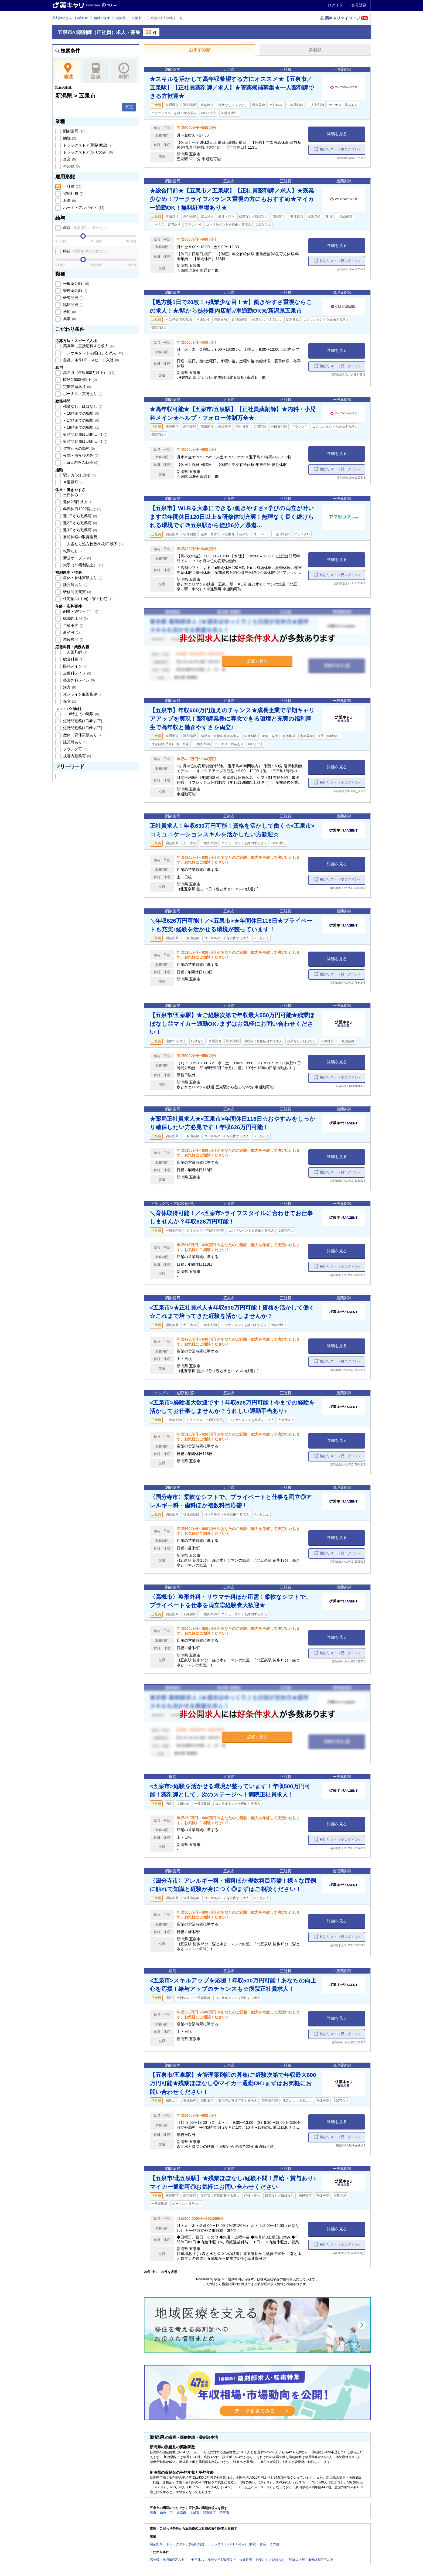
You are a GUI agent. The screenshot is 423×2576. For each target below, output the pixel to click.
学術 (69, 311)
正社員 (71, 186)
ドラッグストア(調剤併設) (87, 145)
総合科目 (73, 659)
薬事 (69, 318)
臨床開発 (73, 304)
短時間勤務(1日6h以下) (84, 441)
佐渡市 (224, 2512)
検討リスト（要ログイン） (341, 149)
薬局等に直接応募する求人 (88, 346)
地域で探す (102, 18)
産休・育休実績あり (82, 577)
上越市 (194, 2512)
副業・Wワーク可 (80, 611)
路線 (96, 71)
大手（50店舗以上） (82, 565)
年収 (84, 228)
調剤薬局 (73, 131)
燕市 (153, 2512)
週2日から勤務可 (79, 523)
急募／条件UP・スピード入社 (90, 360)
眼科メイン (74, 666)
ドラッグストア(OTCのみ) (87, 152)
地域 (68, 71)
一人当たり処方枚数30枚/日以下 (92, 544)
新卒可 (71, 632)
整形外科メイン (78, 680)
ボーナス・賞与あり (82, 393)
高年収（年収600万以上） (88, 372)
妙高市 (181, 2512)
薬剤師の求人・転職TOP (70, 18)
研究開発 (73, 297)
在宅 (69, 701)
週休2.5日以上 (77, 502)
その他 (71, 166)
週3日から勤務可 (79, 530)
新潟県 (121, 18)
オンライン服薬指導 (82, 694)
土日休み (73, 495)
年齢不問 (73, 625)
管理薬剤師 (74, 290)
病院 (69, 138)
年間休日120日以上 (81, 509)
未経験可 (73, 639)
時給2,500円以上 (79, 379)
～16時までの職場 (80, 413)
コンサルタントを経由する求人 (92, 353)
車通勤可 (73, 482)
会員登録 (358, 5)
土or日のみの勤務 (80, 462)
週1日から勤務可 (79, 516)
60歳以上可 (75, 618)
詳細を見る (337, 133)
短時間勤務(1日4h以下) (84, 434)
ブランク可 (74, 749)
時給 (84, 251)
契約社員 (73, 193)
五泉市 (136, 18)
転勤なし (73, 551)
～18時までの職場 (80, 427)
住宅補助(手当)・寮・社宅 (87, 599)
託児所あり (74, 584)
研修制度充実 (76, 592)
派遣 (69, 200)
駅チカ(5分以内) (79, 475)
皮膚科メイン (76, 673)
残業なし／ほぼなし (82, 406)
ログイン (335, 5)
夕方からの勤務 (78, 448)
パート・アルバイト (83, 207)
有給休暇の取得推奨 (82, 537)
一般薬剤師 (75, 283)
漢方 (69, 687)
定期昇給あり (76, 386)
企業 (69, 159)
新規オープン (76, 558)
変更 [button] (129, 107)
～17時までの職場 (80, 420)
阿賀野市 (209, 2512)
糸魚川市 (166, 2512)
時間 (124, 71)
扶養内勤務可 (76, 756)
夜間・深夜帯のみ (80, 455)
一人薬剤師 (74, 652)
